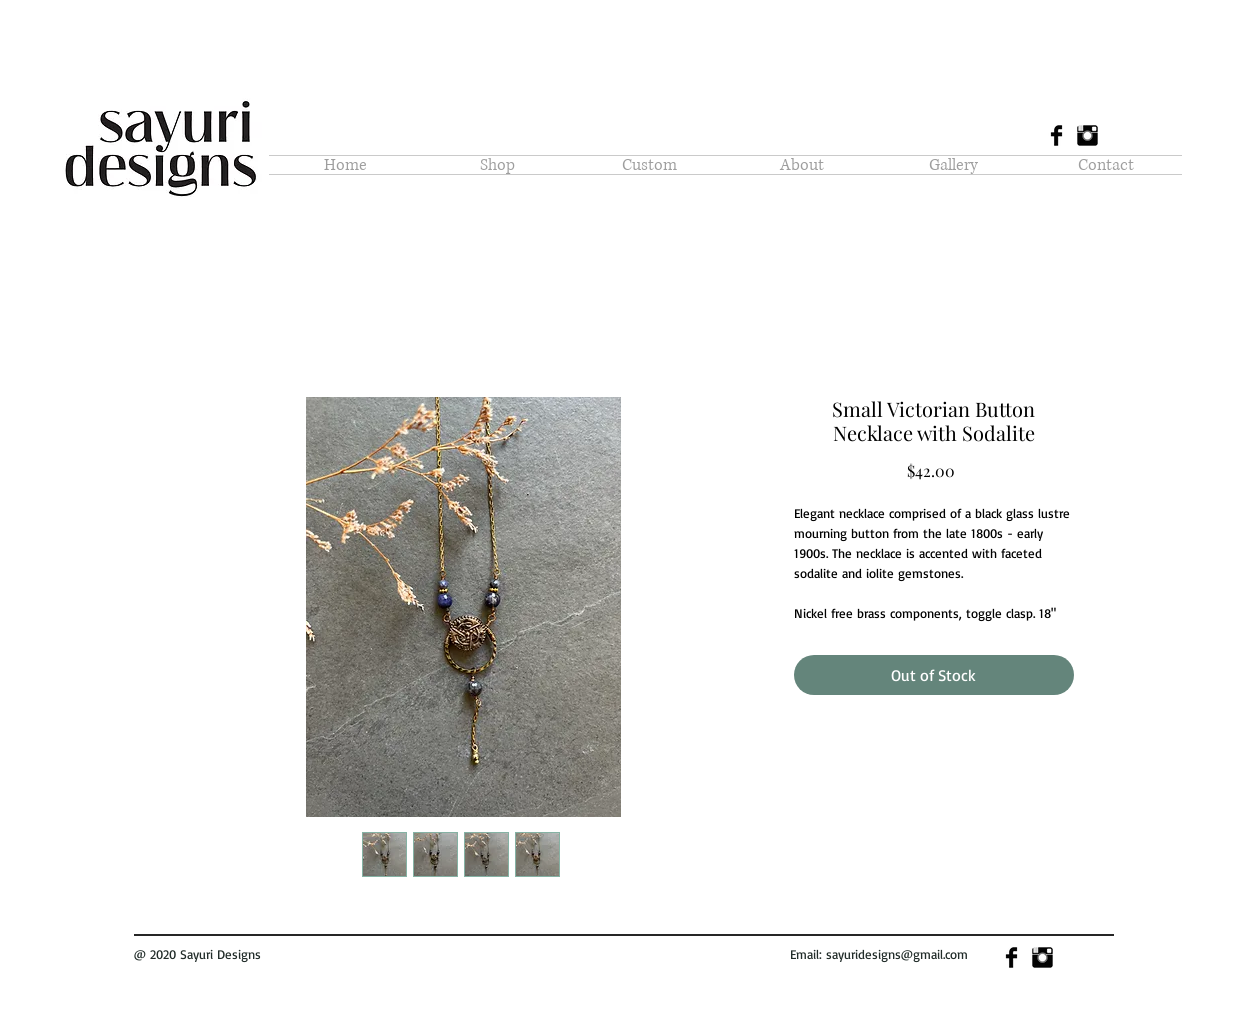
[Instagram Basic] (1087, 135)
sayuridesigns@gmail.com (897, 954)
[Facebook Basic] (1056, 135)
